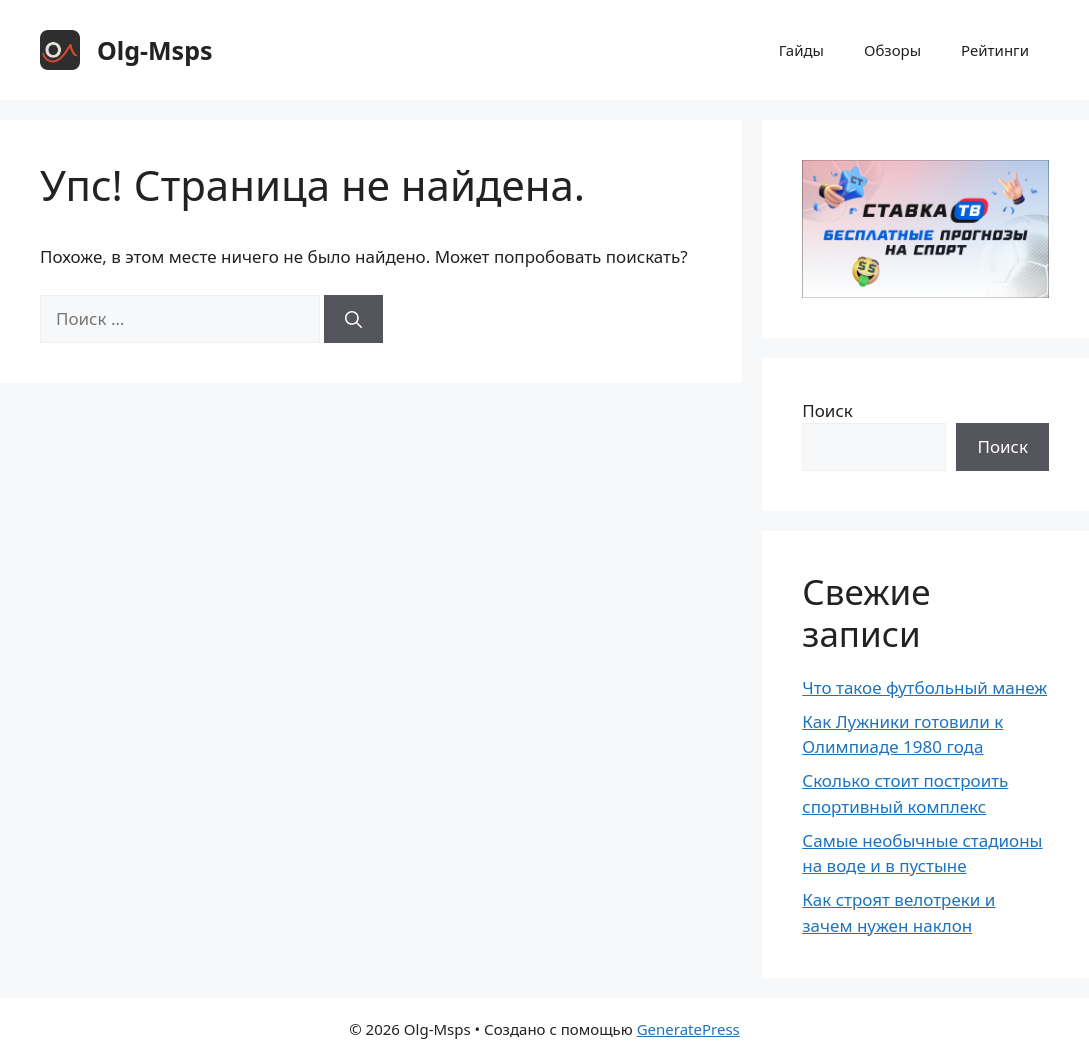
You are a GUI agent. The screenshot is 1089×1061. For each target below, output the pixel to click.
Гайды (801, 50)
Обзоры (892, 50)
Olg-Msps (155, 50)
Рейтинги (995, 50)
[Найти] (353, 319)
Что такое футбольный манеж (924, 687)
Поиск (827, 410)
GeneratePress (688, 1029)
